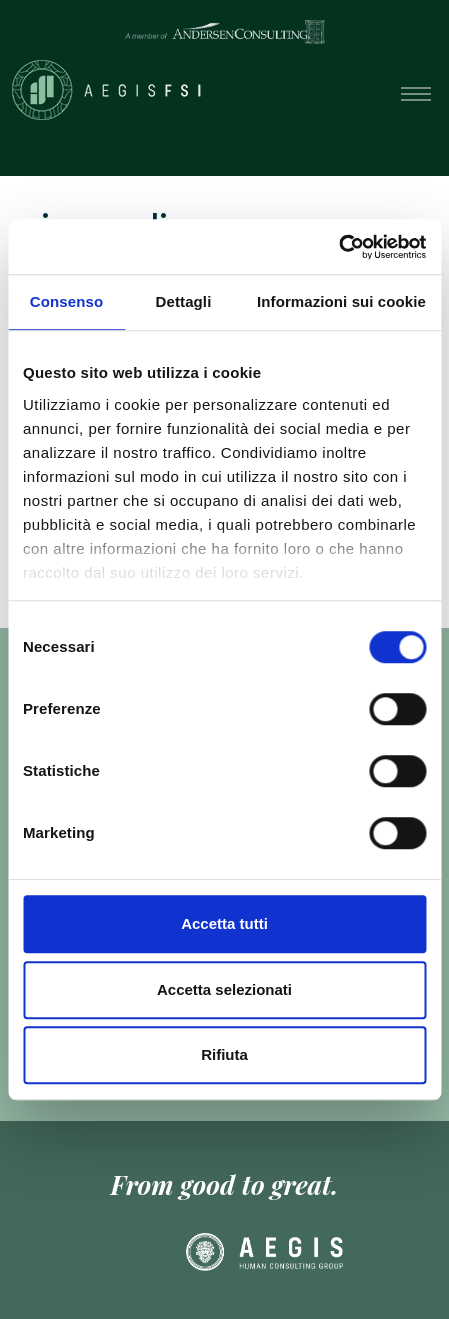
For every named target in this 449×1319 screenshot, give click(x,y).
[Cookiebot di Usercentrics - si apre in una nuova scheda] (338, 247)
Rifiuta (224, 1054)
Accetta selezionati (224, 989)
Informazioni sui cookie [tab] (341, 301)
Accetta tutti (224, 923)
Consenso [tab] (66, 301)
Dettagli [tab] (184, 301)
